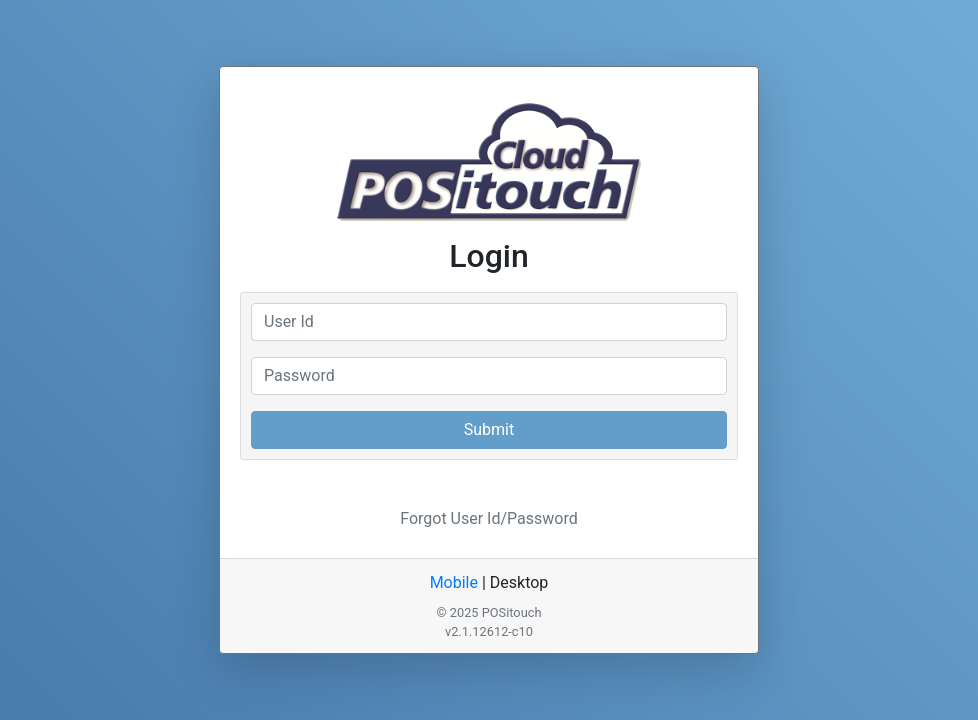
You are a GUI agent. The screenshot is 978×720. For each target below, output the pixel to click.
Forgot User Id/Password (489, 518)
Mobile (454, 582)
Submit (489, 429)
